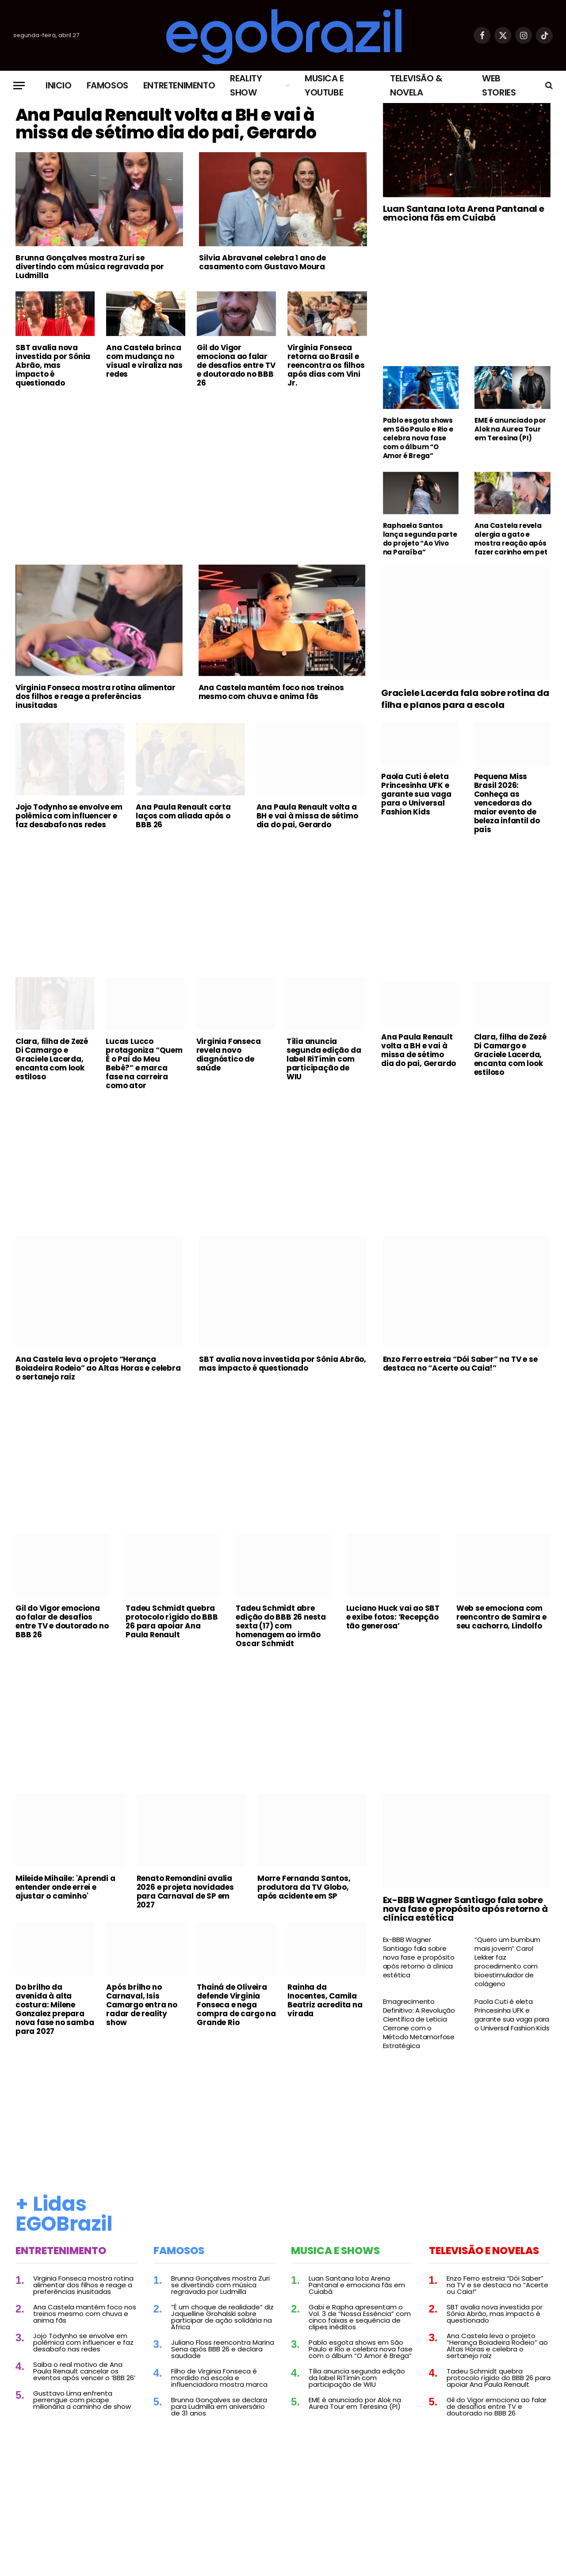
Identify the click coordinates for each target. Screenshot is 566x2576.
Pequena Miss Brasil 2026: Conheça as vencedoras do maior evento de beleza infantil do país (507, 807)
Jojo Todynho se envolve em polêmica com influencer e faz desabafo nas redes (68, 820)
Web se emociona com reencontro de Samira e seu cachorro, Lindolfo (501, 1621)
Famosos (107, 85)
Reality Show (246, 85)
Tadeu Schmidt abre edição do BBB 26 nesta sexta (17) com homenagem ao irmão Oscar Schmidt (281, 1630)
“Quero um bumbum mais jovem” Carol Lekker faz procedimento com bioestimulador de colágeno (507, 1965)
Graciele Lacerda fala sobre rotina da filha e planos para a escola (465, 703)
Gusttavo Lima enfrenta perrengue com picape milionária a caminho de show (82, 2404)
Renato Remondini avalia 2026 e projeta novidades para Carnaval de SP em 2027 (185, 1896)
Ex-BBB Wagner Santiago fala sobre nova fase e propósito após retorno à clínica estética (465, 1913)
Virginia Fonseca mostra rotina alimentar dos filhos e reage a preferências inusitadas (95, 701)
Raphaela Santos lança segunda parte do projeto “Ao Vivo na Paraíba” (420, 539)
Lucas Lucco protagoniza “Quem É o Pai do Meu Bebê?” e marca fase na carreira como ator (144, 1067)
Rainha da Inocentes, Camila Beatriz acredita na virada (324, 2004)
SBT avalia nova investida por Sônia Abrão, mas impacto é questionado (52, 404)
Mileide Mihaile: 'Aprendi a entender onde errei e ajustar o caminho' (65, 1891)
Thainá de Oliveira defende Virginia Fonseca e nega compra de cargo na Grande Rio (236, 2009)
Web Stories (499, 85)
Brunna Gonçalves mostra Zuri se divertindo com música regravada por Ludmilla (89, 305)
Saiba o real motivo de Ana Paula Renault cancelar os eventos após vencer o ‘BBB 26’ (84, 2375)
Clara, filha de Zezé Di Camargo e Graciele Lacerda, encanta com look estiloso (51, 1063)
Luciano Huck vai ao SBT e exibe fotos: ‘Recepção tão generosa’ (393, 1621)
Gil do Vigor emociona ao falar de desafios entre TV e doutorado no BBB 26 (236, 404)
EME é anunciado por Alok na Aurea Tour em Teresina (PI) (510, 429)
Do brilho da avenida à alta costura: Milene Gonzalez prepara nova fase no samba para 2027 (54, 2013)
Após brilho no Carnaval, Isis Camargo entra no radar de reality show (141, 2009)
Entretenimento (179, 85)
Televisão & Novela (416, 85)
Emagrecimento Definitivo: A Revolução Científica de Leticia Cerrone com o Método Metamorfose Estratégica (419, 2027)
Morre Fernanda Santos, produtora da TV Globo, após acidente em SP (304, 1891)
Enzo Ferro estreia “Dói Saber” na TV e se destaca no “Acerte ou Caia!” (460, 1368)
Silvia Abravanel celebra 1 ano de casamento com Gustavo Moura (262, 301)
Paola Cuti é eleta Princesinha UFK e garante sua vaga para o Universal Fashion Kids (416, 798)
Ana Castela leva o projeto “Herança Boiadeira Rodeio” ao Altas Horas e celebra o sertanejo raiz (98, 1372)
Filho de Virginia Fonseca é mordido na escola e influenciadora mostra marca (219, 2382)
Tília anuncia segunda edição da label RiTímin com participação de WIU (324, 1063)
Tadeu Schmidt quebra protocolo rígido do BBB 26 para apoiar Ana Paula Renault (172, 1625)
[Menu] (19, 86)
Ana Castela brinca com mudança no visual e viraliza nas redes (144, 399)
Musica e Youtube (324, 85)
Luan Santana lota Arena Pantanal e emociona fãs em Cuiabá (463, 213)
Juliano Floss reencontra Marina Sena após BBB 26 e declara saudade (222, 2353)
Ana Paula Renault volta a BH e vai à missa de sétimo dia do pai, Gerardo (187, 143)
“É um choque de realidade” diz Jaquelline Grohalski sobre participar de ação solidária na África (222, 2321)
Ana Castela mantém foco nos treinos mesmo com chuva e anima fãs (271, 696)
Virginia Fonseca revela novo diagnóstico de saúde (228, 1059)
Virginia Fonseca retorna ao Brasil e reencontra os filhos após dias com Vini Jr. (325, 404)
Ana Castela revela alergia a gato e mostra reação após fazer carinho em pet (510, 539)
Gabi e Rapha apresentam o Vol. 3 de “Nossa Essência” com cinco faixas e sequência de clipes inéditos (360, 2321)
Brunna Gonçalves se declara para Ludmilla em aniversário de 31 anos (219, 2411)
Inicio (59, 85)
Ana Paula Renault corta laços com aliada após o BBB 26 (183, 820)
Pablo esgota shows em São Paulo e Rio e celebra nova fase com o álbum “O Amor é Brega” (418, 438)
